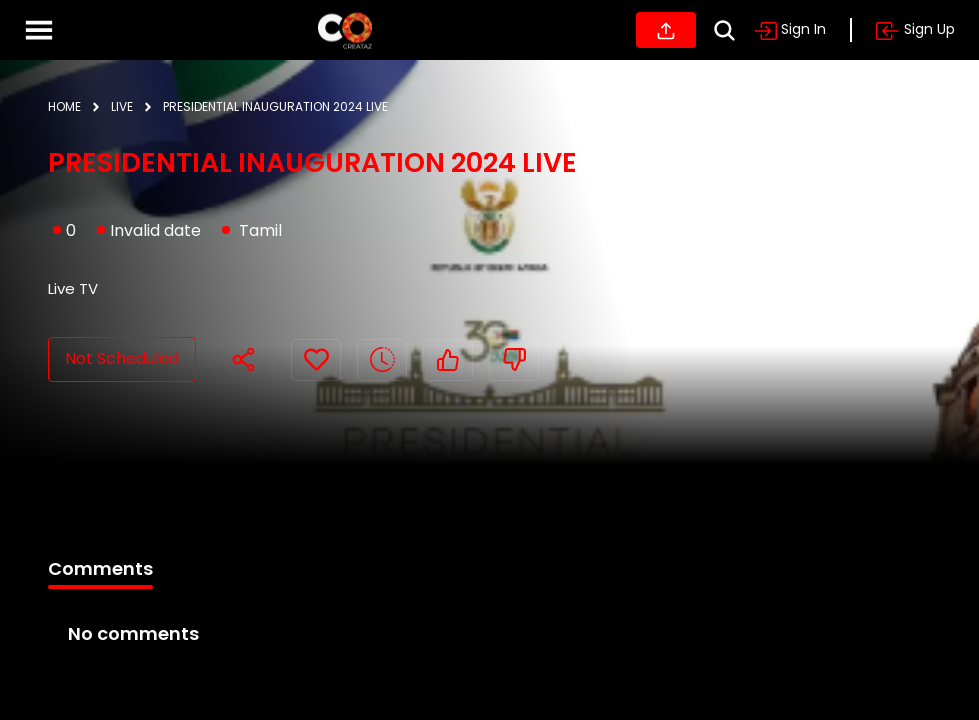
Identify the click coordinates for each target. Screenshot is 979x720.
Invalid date (149, 230)
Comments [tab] (100, 568)
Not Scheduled (122, 358)
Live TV (73, 288)
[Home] (345, 30)
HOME (64, 106)
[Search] (724, 30)
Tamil (260, 230)
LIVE (122, 106)
